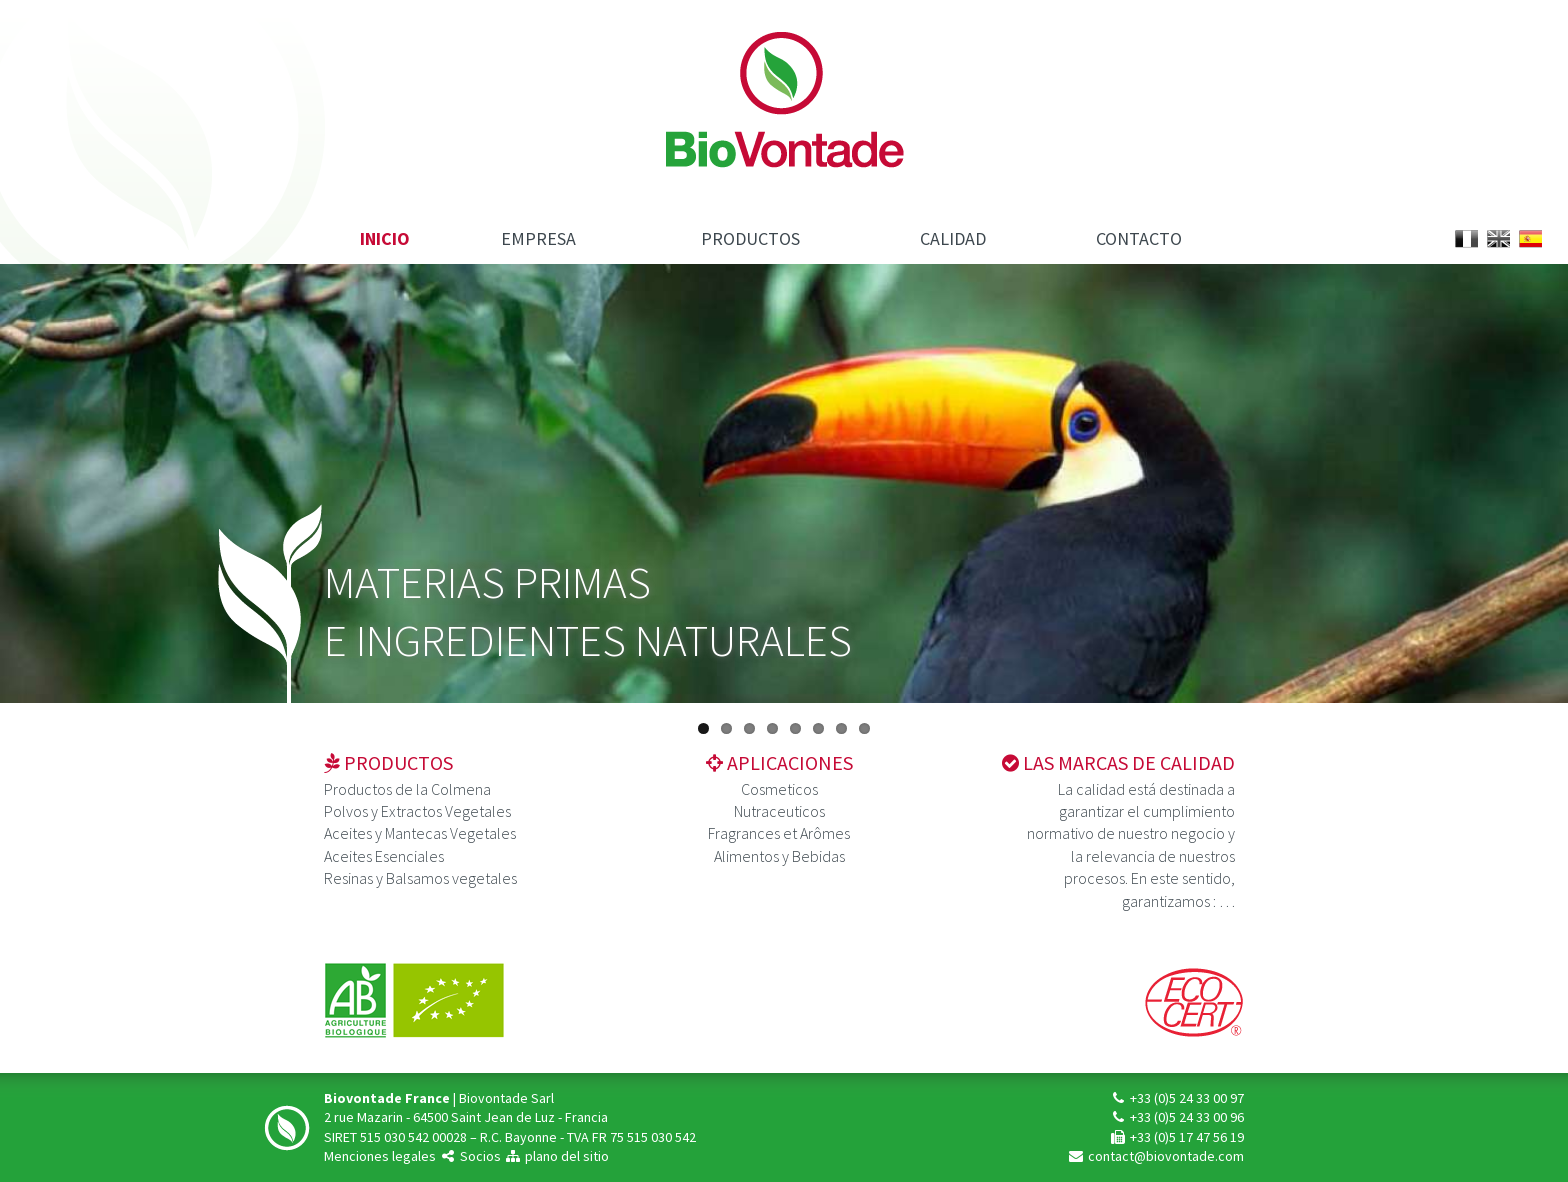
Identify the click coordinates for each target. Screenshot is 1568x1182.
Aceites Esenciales (384, 856)
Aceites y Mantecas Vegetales (420, 833)
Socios (470, 1156)
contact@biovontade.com (1155, 1156)
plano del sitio (556, 1156)
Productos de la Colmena (407, 789)
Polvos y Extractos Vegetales (417, 811)
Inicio (385, 238)
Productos (750, 238)
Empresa (538, 238)
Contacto (1139, 238)
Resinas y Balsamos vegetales (420, 878)
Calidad (953, 238)
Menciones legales (380, 1156)
